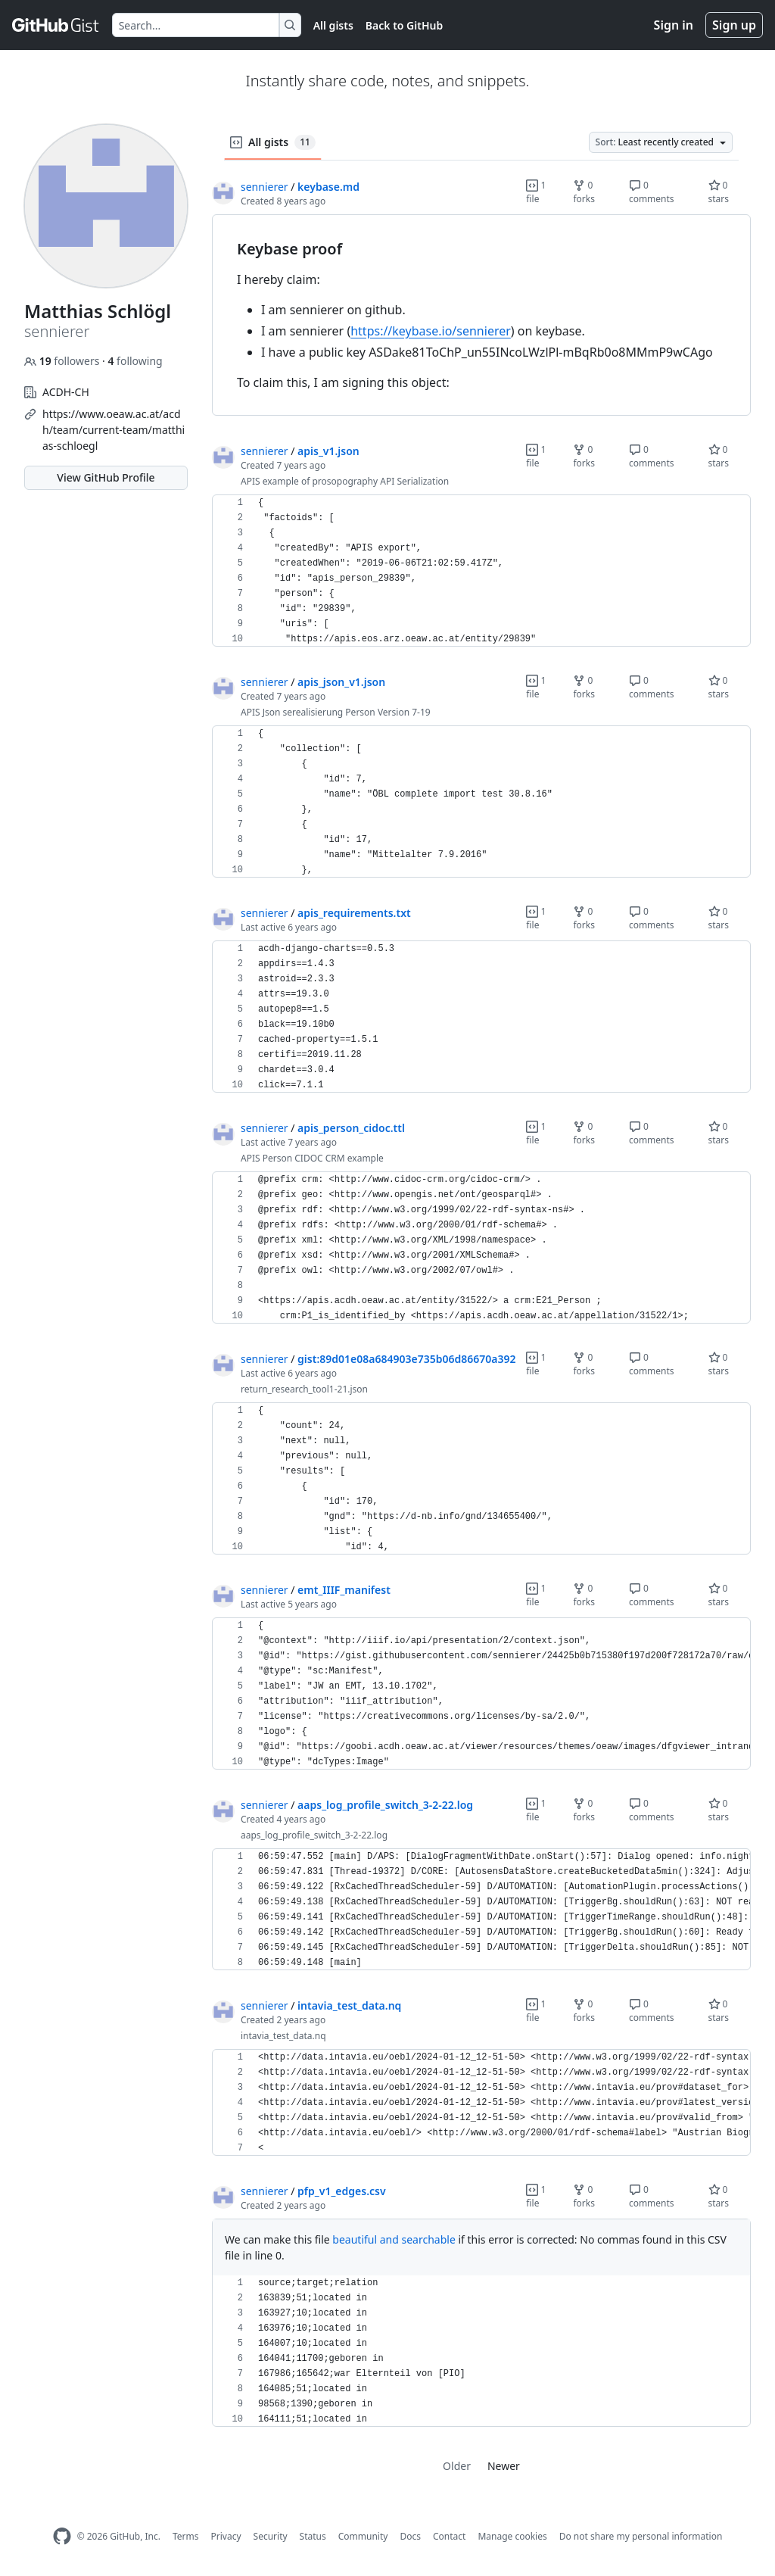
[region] (481, 315)
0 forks (584, 192)
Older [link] (457, 2466)
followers (63, 361)
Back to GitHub (404, 25)
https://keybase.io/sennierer (430, 331)
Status (313, 2536)
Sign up (734, 25)
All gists (333, 25)
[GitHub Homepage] (62, 2536)
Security (271, 2536)
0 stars (719, 192)
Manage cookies (512, 2536)
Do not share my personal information (641, 2536)
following (134, 361)
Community (363, 2536)
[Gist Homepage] (56, 25)
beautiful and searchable (393, 2239)
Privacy (226, 2536)
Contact (449, 2536)
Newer (503, 2466)
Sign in (673, 25)
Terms (186, 2536)
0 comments (651, 192)
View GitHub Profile (105, 477)
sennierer (264, 186)
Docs (410, 2536)
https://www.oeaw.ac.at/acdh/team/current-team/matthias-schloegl (113, 430)
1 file (536, 192)
